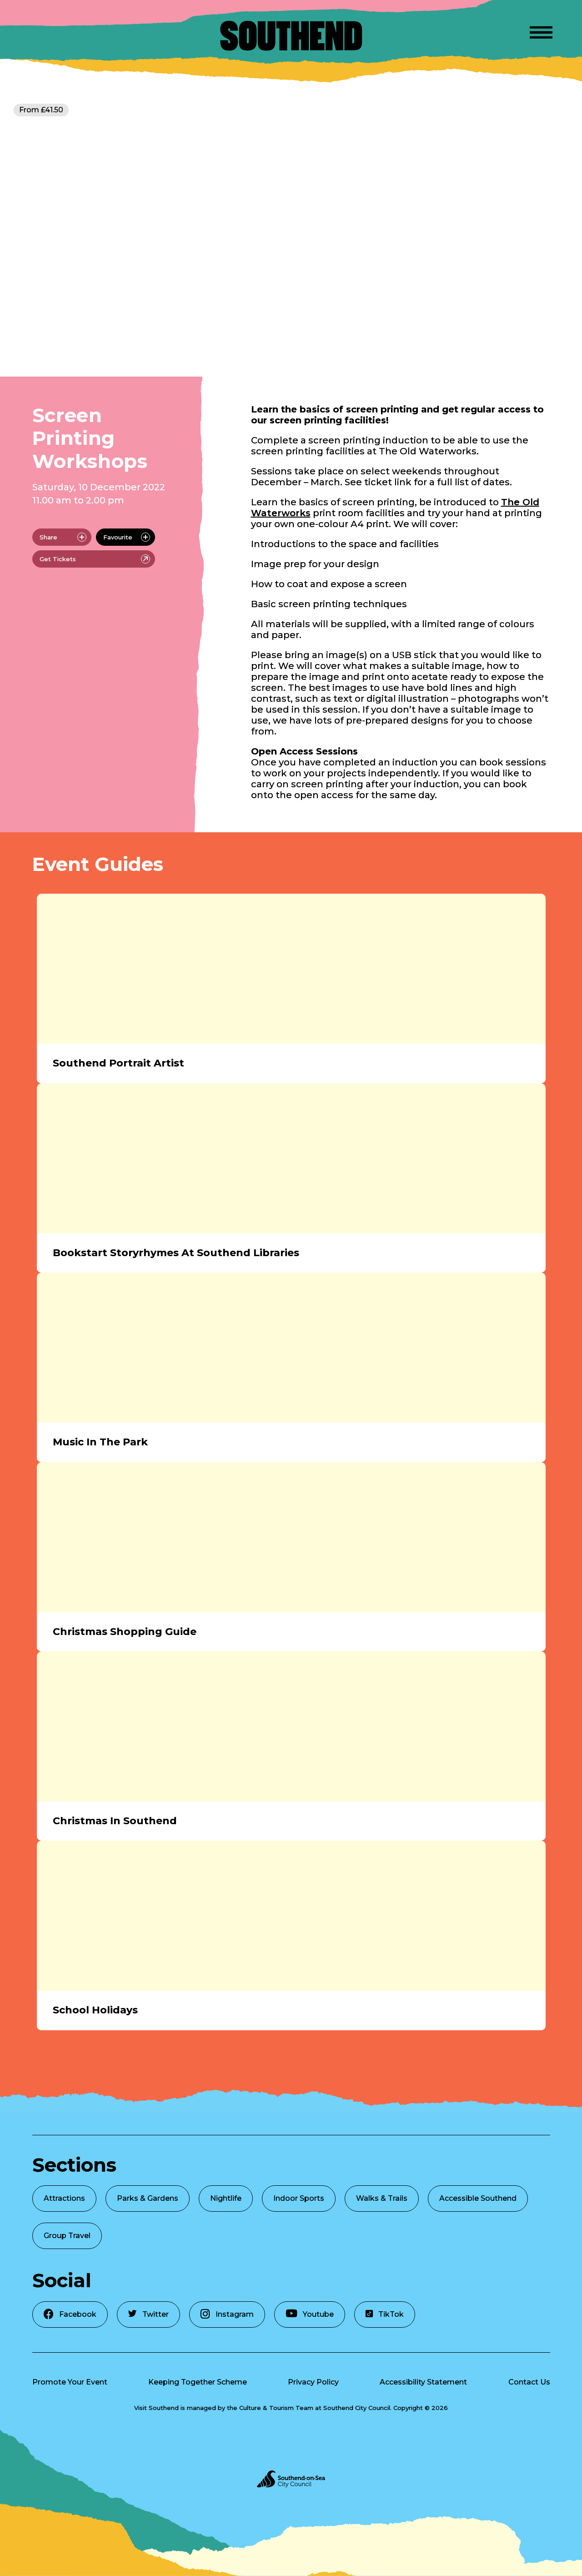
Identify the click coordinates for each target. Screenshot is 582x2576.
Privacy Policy (313, 2382)
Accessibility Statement (423, 2382)
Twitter (148, 2314)
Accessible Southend (478, 2198)
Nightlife (225, 2198)
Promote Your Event (69, 2382)
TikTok (385, 2314)
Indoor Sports (298, 2198)
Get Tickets (95, 559)
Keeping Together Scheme (197, 2382)
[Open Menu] (541, 30)
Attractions (64, 2198)
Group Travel (67, 2235)
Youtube (310, 2313)
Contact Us (529, 2382)
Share (63, 537)
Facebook (70, 2314)
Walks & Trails (381, 2198)
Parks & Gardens (147, 2198)
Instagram (227, 2314)
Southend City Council (356, 2407)
